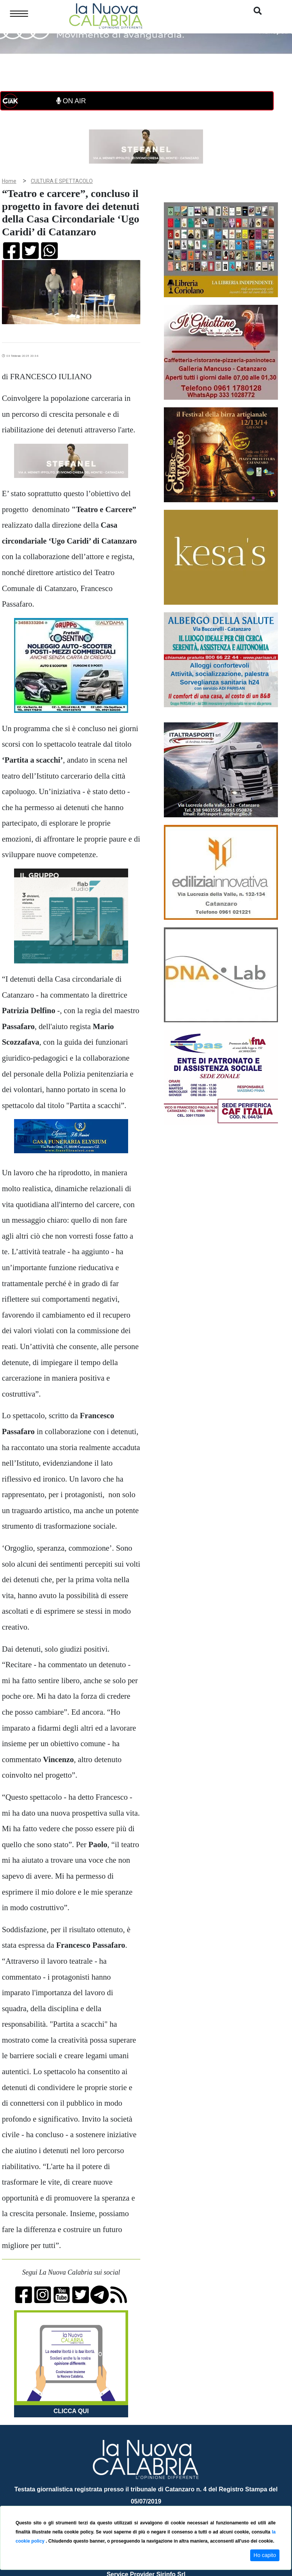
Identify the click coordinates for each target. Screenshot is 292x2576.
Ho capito (265, 2555)
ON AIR (71, 101)
